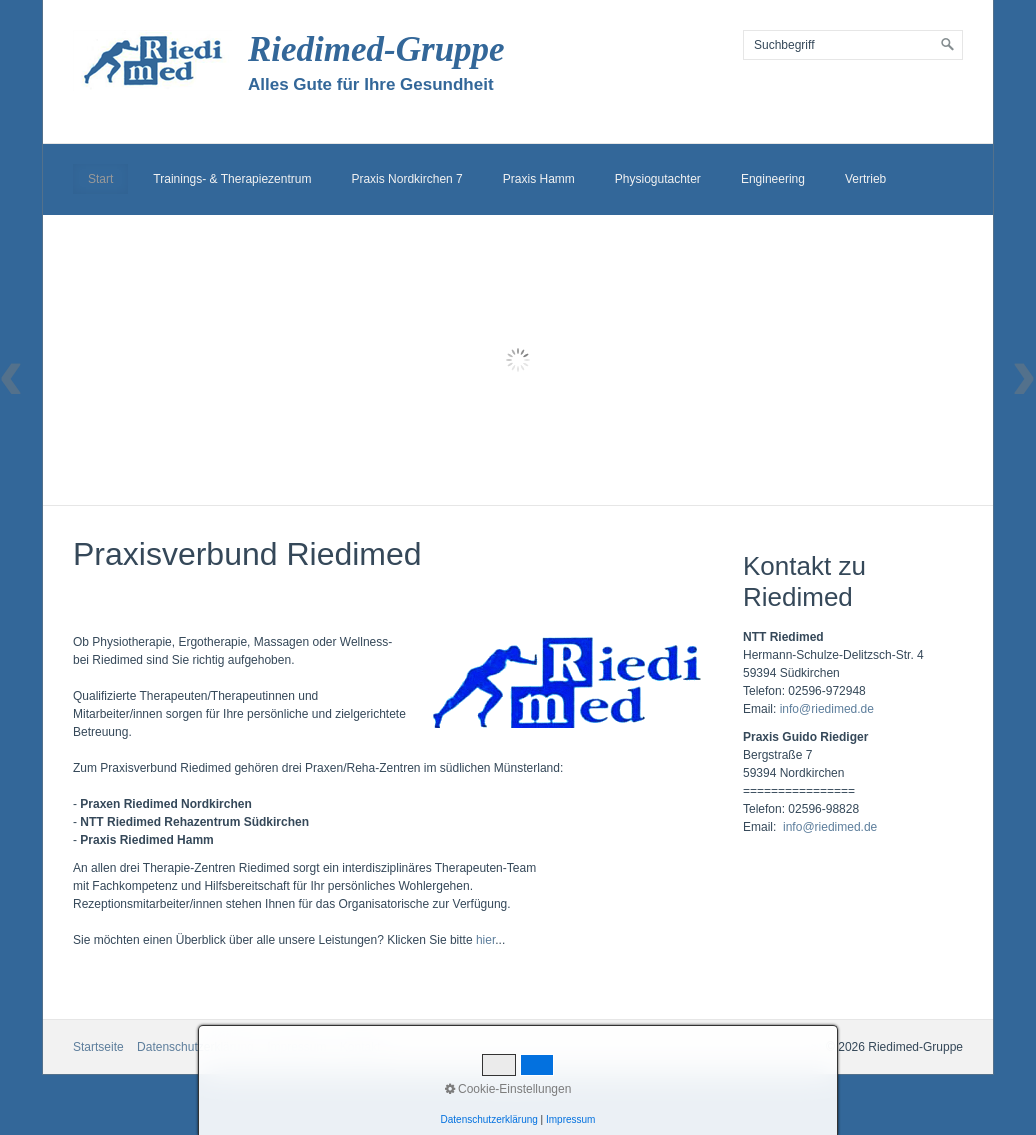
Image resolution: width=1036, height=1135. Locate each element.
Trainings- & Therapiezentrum (232, 179)
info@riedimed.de (827, 709)
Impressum (296, 1047)
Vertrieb (865, 179)
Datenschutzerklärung (195, 1047)
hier (485, 940)
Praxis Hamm (539, 179)
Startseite (98, 1047)
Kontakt (360, 1047)
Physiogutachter (658, 179)
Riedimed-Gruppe (376, 49)
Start (100, 179)
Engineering (773, 179)
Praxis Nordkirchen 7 (406, 179)
